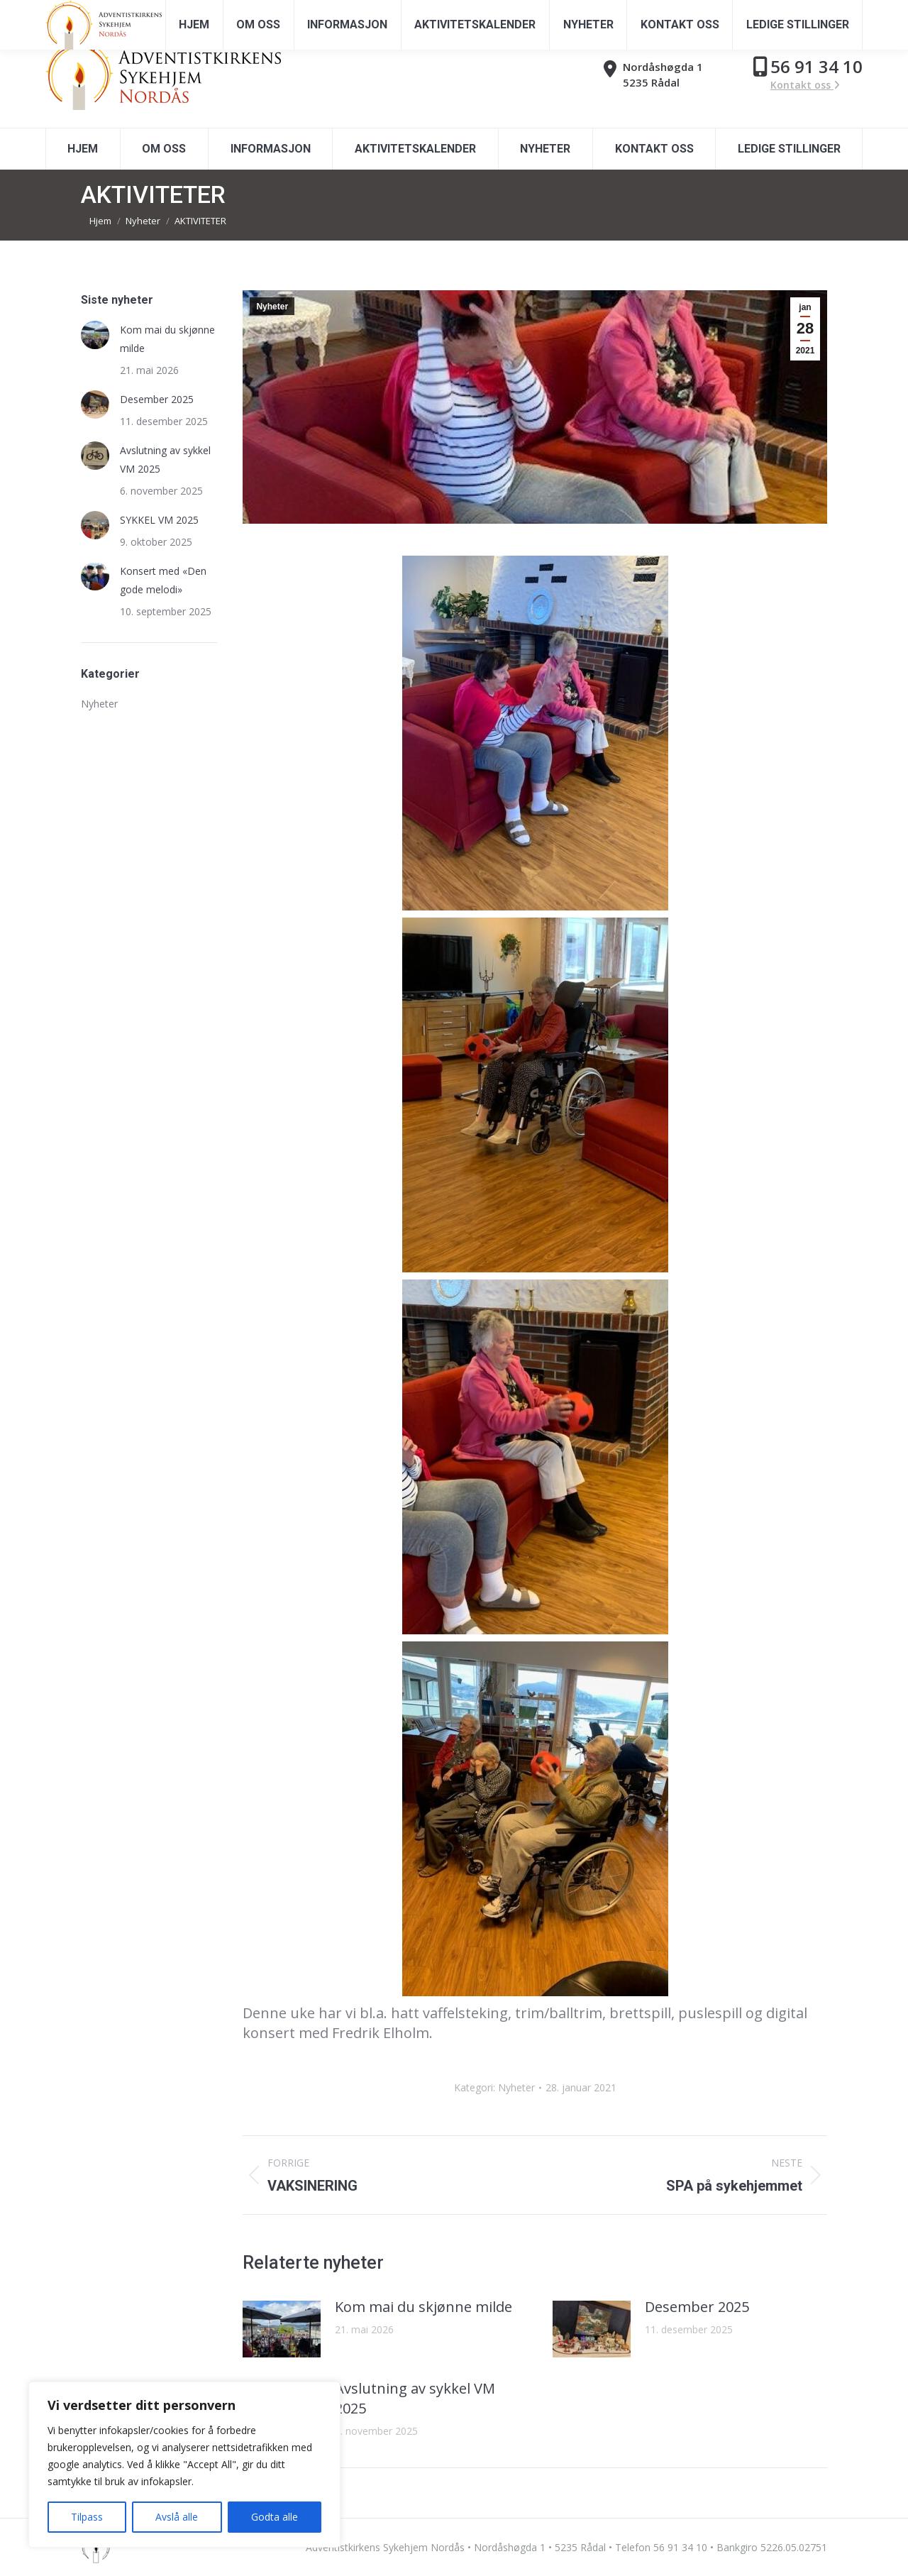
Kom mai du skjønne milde (423, 2306)
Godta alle (274, 2516)
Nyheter (272, 307)
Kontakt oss (805, 85)
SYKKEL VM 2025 (159, 520)
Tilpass (87, 2516)
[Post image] (282, 2329)
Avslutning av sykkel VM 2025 (415, 2398)
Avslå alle (176, 2516)
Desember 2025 (697, 2306)
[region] (184, 2465)
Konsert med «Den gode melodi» (163, 580)
